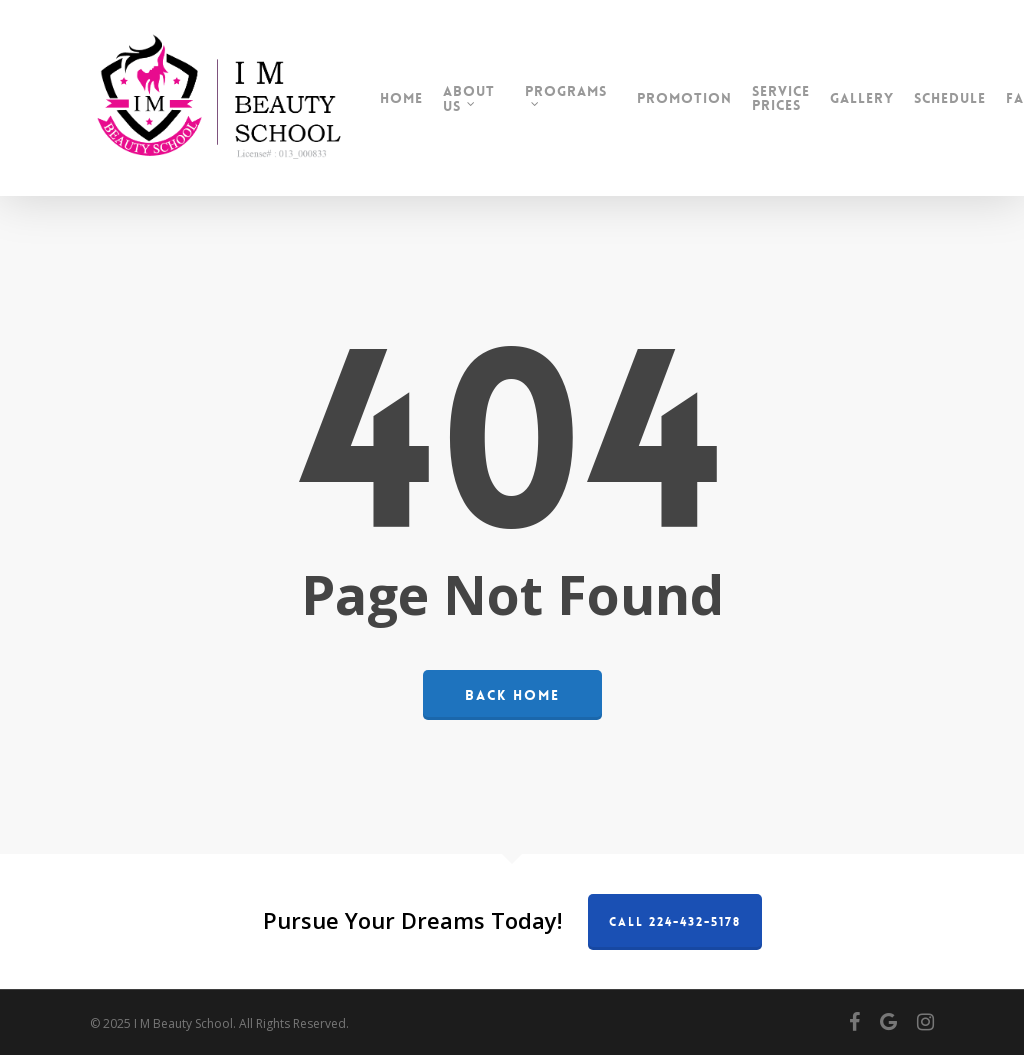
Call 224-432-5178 (675, 922)
